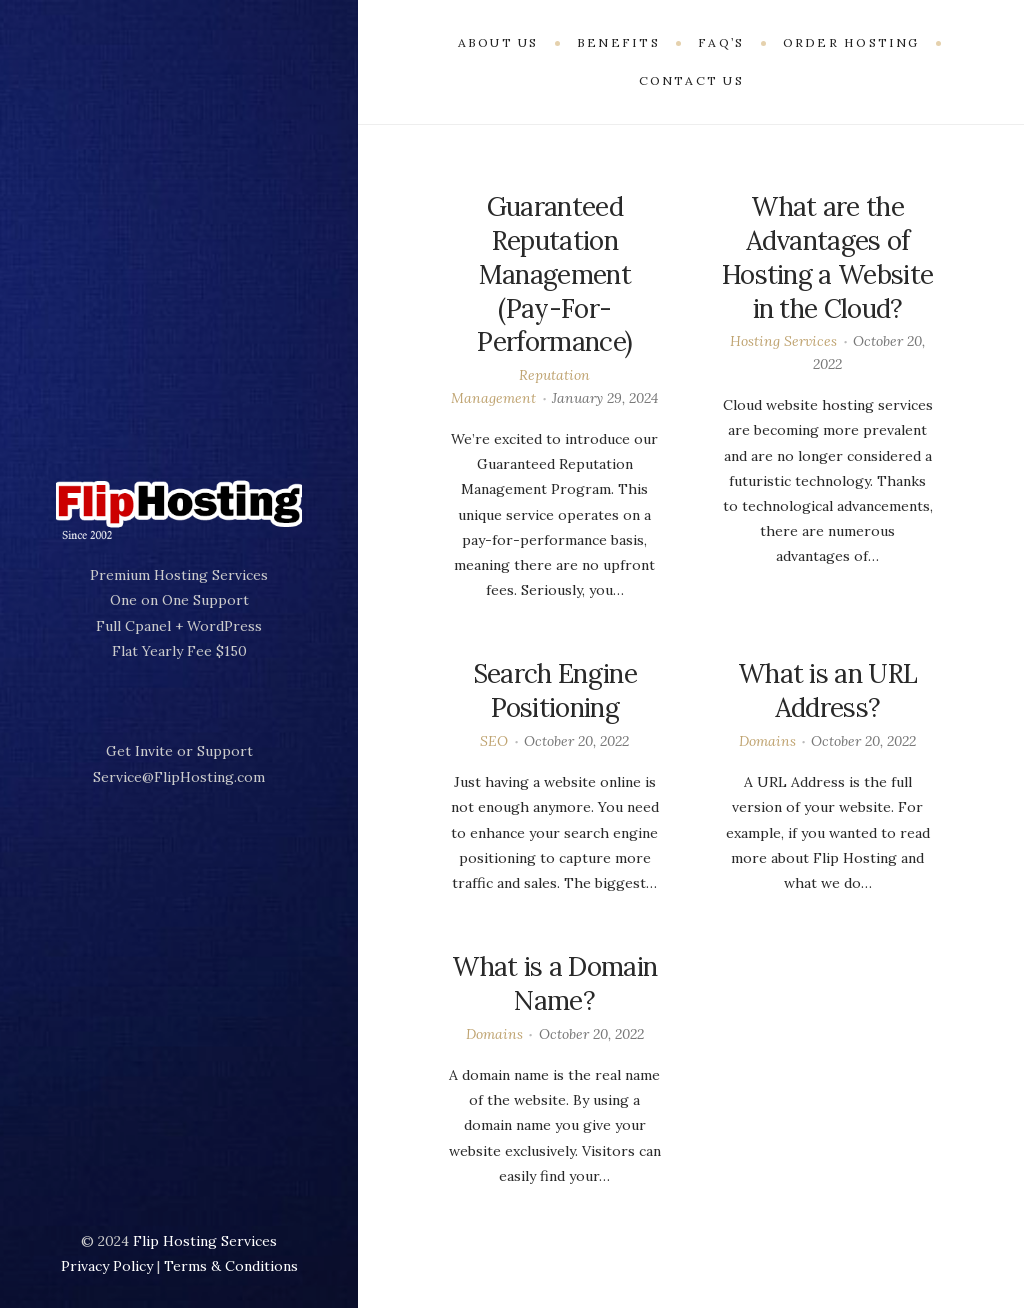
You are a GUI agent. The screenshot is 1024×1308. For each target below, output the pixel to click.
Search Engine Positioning (555, 690)
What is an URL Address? (827, 690)
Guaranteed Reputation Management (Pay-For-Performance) (554, 274)
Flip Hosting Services (205, 1241)
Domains (767, 741)
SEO (494, 741)
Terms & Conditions (231, 1266)
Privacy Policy (107, 1266)
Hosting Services (783, 341)
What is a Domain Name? (554, 983)
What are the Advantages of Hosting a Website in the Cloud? (827, 257)
